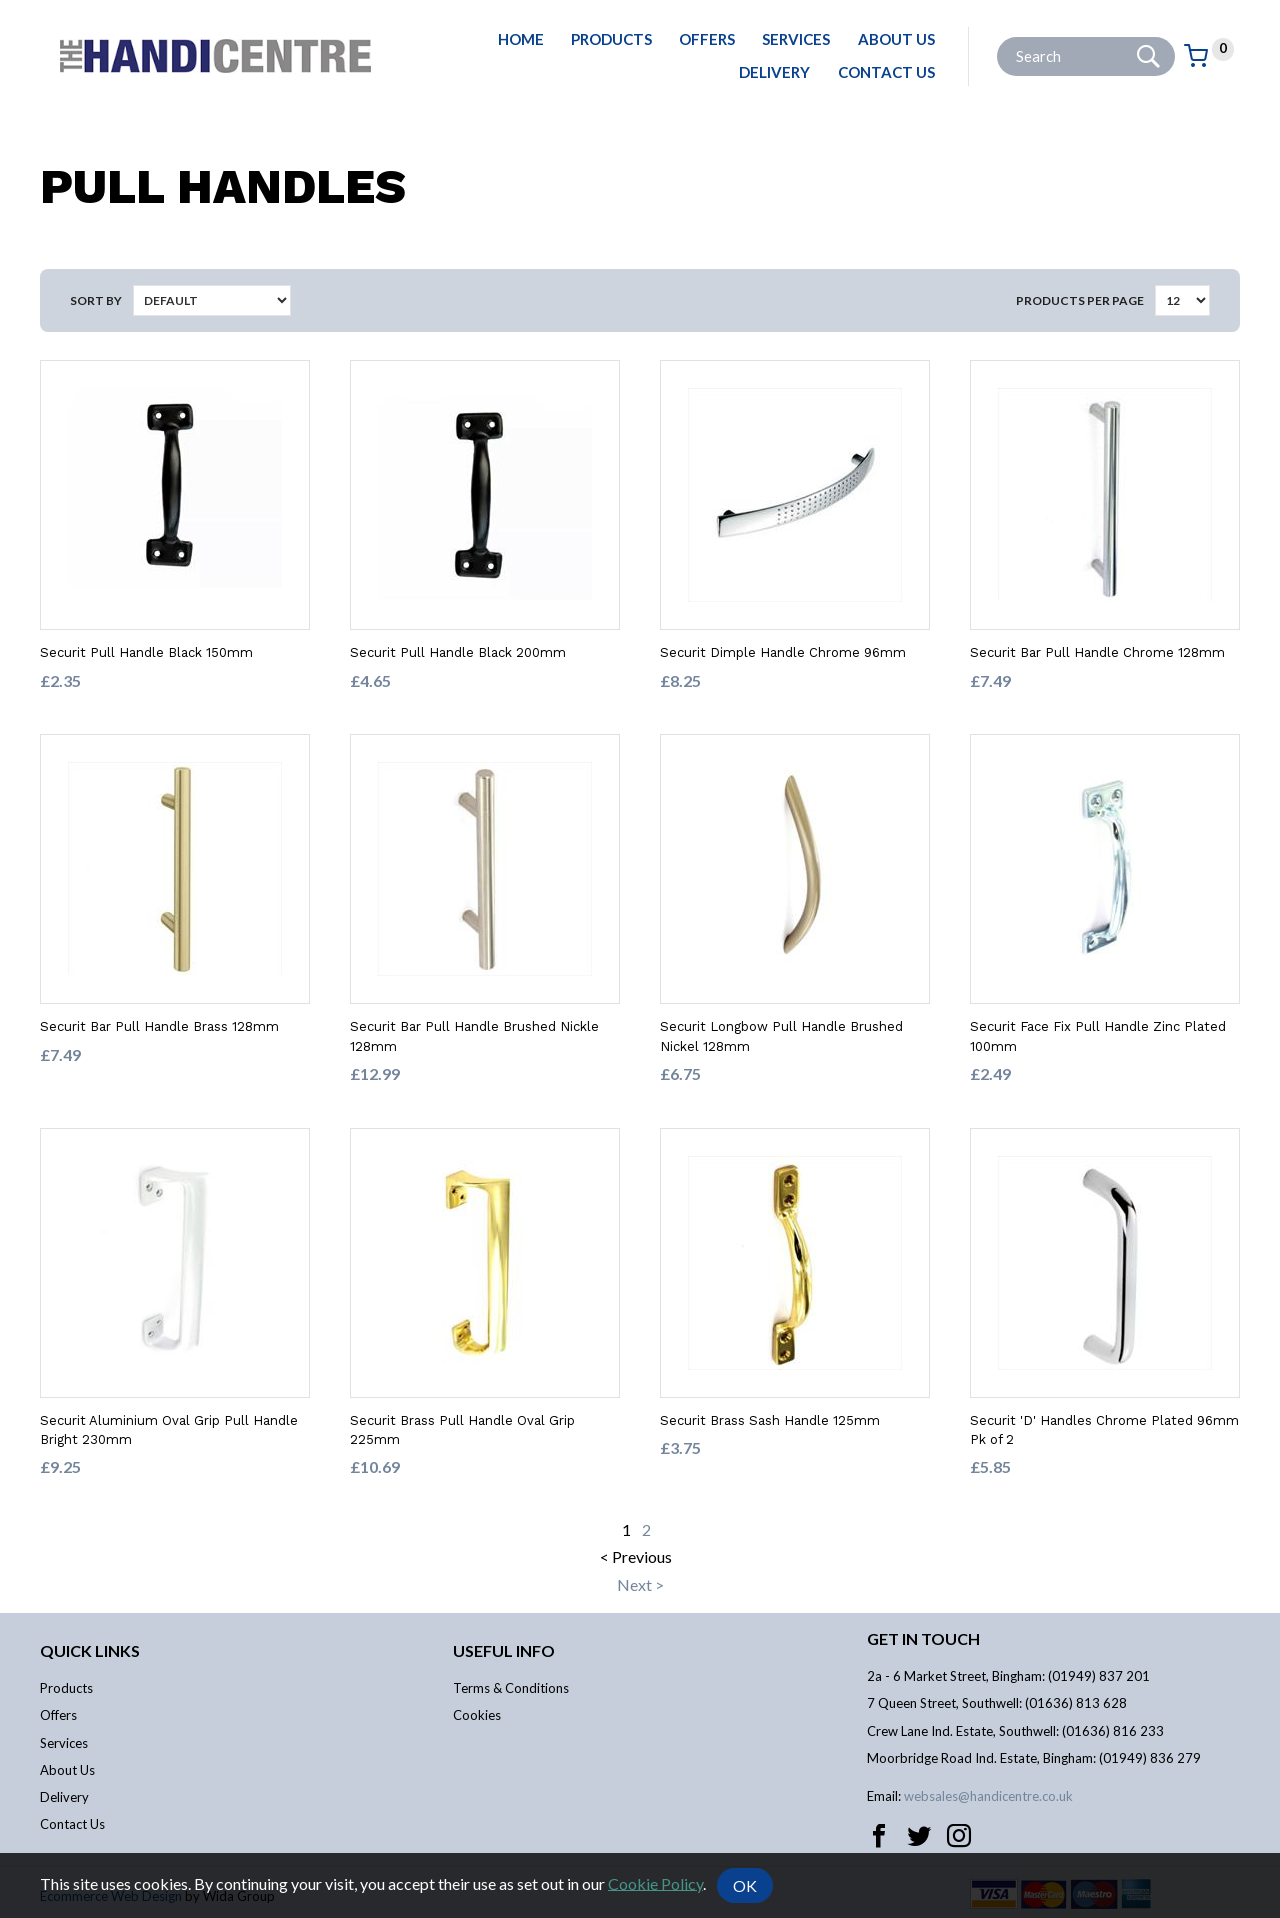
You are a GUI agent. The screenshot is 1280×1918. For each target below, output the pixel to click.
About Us (896, 39)
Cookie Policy (655, 1882)
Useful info (504, 1650)
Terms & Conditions (511, 1688)
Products (611, 39)
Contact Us (886, 72)
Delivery (774, 72)
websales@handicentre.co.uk (988, 1796)
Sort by (96, 300)
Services (796, 39)
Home (521, 39)
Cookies (477, 1715)
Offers (707, 39)
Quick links (90, 1650)
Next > (640, 1584)
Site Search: (997, 37)
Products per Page (1080, 300)
